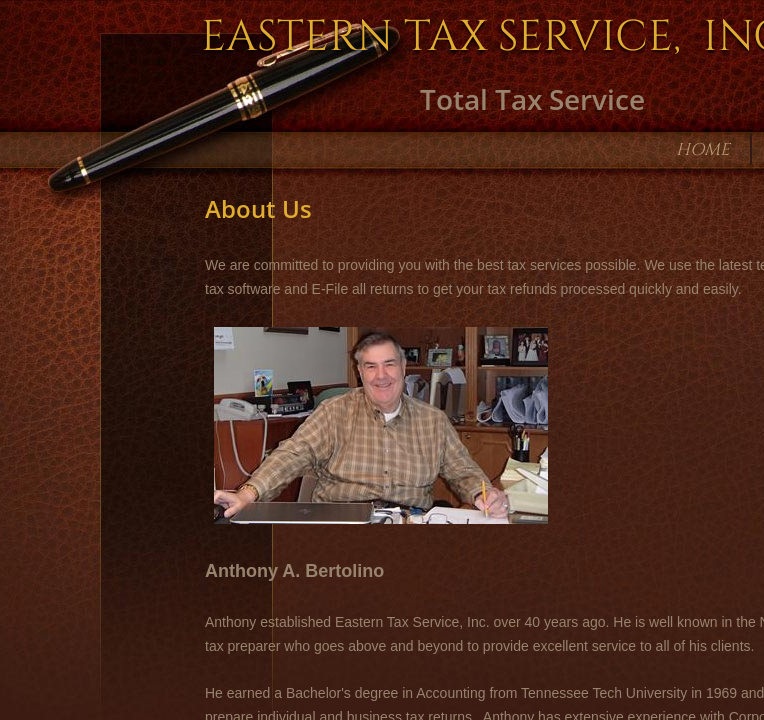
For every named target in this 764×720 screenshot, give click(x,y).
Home (703, 149)
